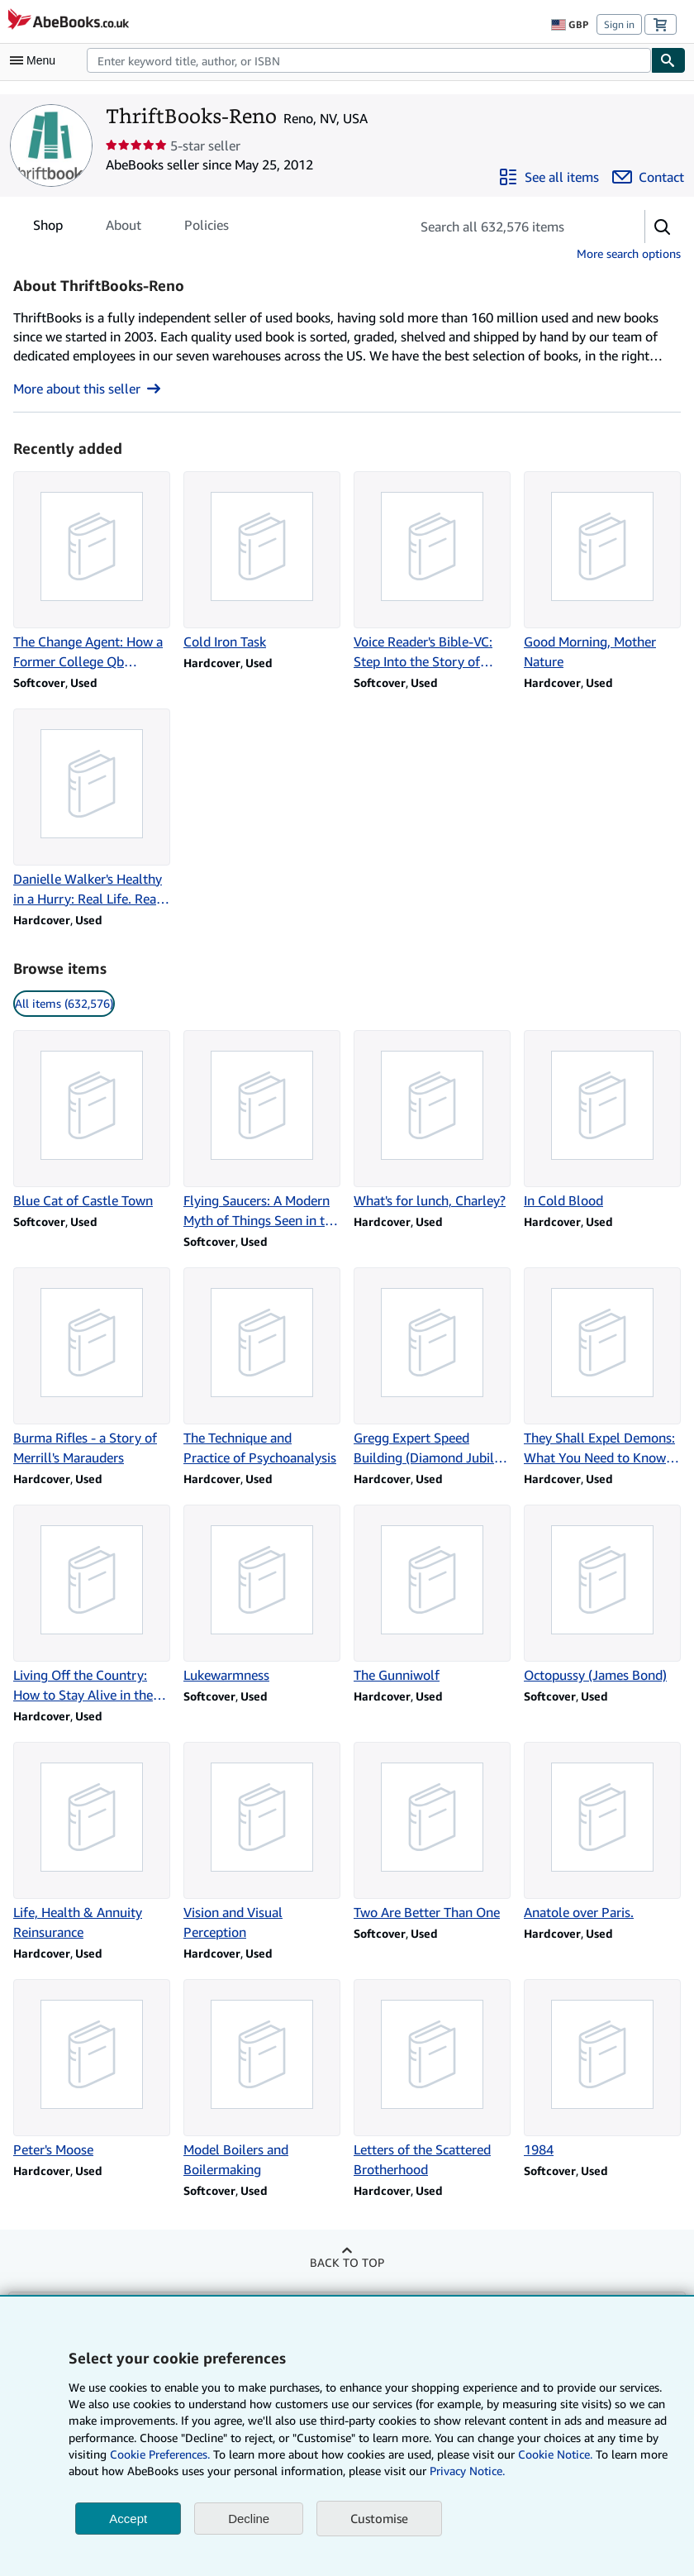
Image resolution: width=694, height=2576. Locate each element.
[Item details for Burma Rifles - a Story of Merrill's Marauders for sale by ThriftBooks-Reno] (91, 1367)
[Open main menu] (36, 60)
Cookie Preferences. (160, 2454)
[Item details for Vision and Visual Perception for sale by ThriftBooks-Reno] (261, 1842)
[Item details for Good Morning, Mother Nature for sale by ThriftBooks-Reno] (602, 571)
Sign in (619, 24)
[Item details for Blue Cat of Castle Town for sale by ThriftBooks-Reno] (91, 1120)
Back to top (347, 2262)
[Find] (668, 60)
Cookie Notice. (555, 2454)
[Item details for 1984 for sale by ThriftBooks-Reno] (602, 2069)
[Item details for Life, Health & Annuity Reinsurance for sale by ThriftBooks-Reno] (91, 1842)
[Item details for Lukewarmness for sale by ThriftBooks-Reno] (261, 1595)
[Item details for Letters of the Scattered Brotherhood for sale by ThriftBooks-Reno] (432, 2079)
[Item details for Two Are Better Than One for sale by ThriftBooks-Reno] (432, 1832)
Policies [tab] (206, 228)
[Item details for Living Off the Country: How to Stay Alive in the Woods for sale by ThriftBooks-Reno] (91, 1605)
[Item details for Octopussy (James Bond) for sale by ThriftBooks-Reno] (602, 1595)
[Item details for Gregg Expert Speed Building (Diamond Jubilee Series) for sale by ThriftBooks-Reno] (432, 1367)
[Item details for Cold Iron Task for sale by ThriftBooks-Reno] (261, 561)
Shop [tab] (48, 228)
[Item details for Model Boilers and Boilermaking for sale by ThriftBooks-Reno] (261, 2079)
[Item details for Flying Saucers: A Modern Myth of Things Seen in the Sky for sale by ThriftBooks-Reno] (261, 1130)
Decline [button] (248, 2519)
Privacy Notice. (467, 2471)
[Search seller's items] (511, 226)
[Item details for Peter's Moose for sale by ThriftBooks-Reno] (91, 2069)
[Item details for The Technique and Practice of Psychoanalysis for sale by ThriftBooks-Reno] (261, 1367)
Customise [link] (379, 2518)
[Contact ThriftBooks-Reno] (648, 177)
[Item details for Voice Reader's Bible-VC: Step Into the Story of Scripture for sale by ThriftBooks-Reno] (432, 571)
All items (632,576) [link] (64, 1003)
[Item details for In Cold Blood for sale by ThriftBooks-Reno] (602, 1120)
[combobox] (369, 60)
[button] (662, 226)
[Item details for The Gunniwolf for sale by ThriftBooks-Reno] (432, 1595)
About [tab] (123, 228)
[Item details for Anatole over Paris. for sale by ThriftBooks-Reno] (602, 1832)
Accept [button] (128, 2519)
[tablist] (131, 225)
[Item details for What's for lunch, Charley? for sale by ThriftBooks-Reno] (432, 1120)
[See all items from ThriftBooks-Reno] (548, 177)
